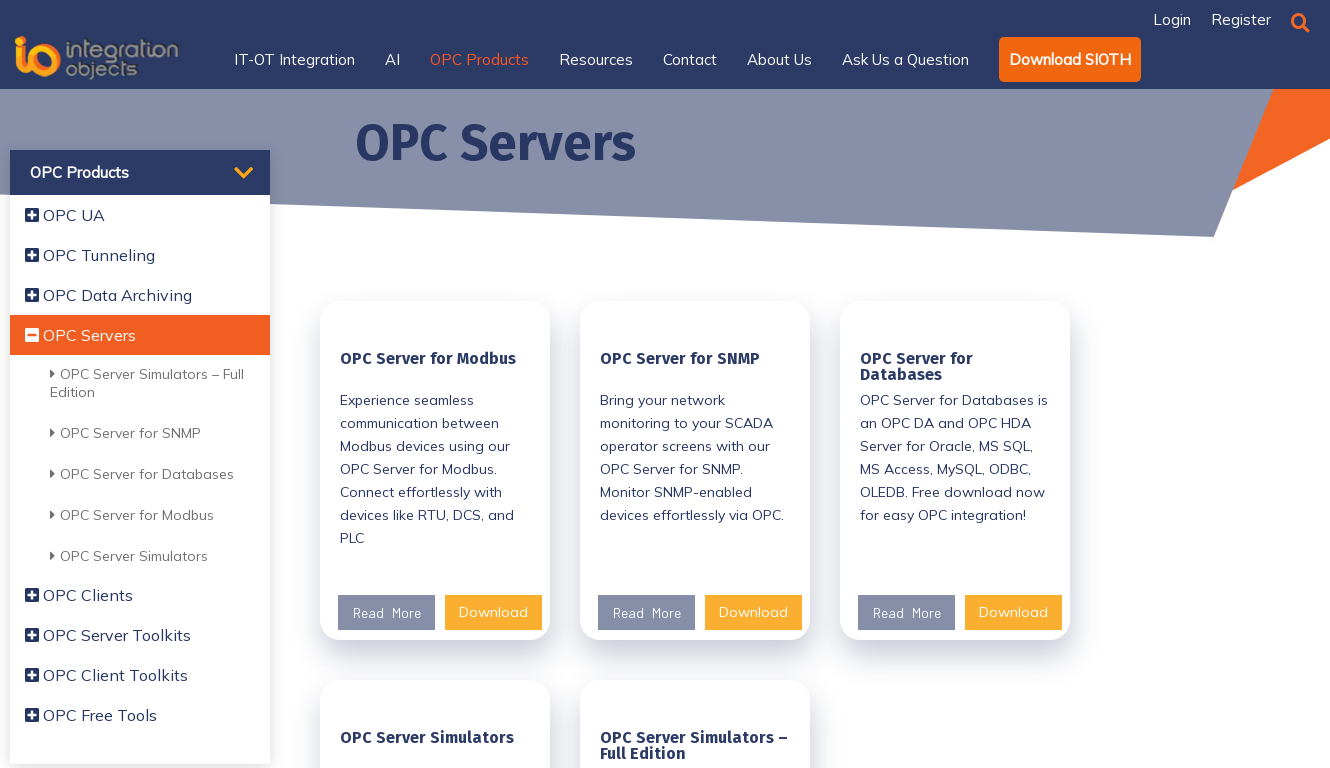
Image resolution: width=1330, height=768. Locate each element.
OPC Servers (80, 335)
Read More (387, 612)
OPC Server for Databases (142, 474)
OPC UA (65, 215)
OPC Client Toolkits (106, 675)
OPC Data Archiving (108, 295)
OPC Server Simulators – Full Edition (147, 383)
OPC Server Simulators (129, 556)
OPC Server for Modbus (132, 515)
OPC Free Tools (91, 715)
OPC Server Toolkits (108, 635)
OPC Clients (79, 595)
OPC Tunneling (90, 255)
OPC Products (79, 172)
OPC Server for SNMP (125, 433)
